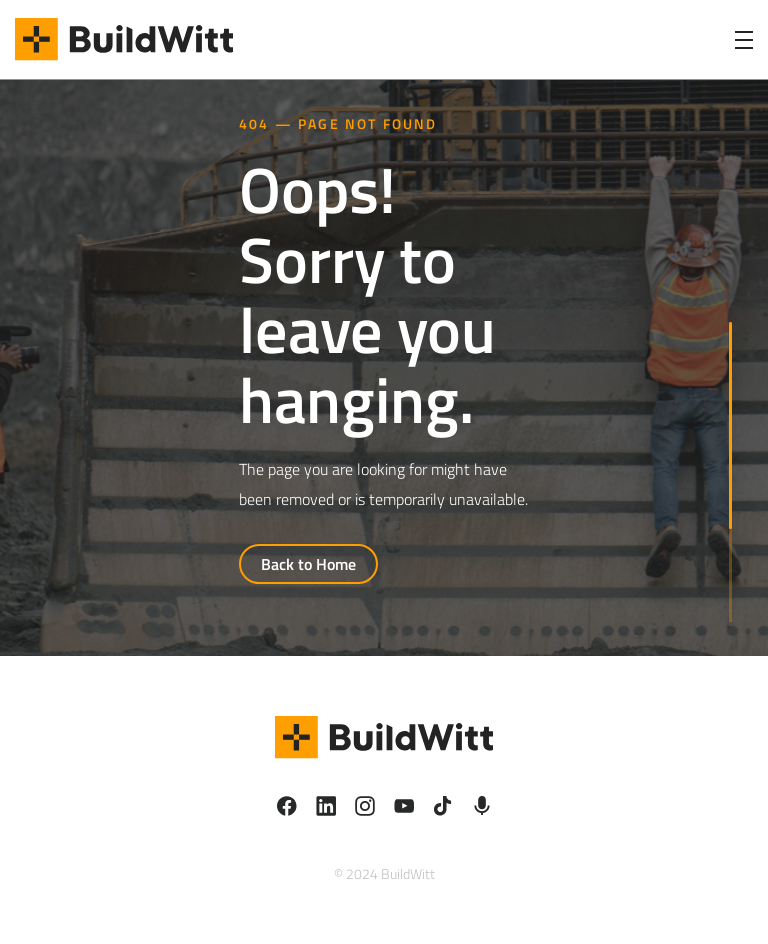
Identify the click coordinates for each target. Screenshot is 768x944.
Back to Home (308, 564)
